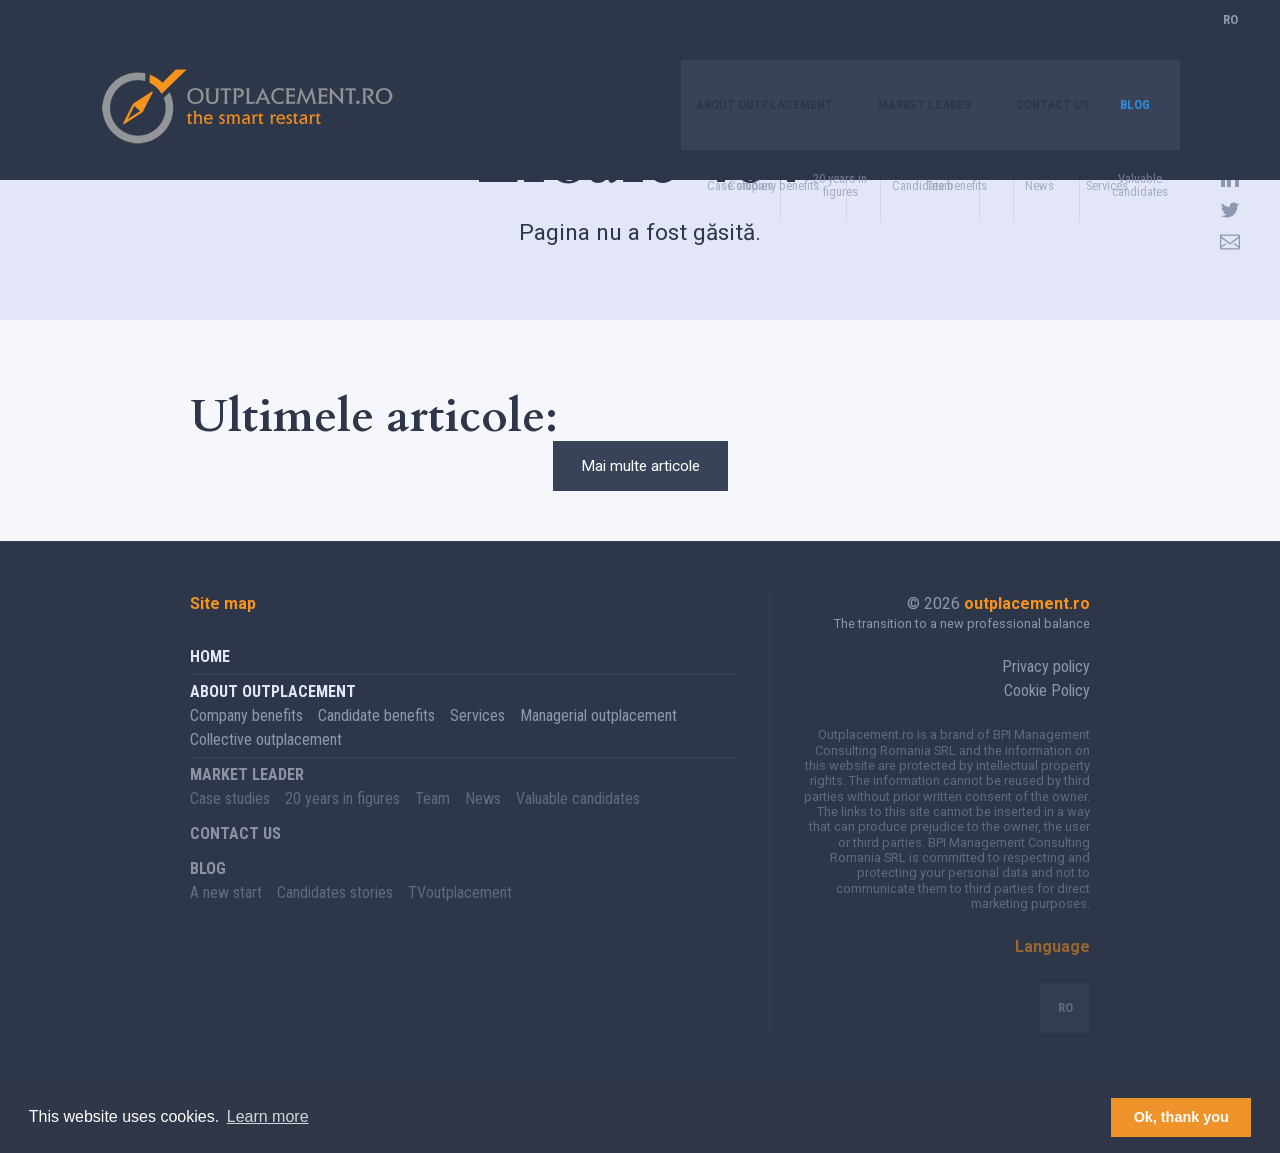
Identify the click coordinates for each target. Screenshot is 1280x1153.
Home (210, 681)
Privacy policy (1046, 691)
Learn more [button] (268, 1116)
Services (477, 740)
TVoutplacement (460, 917)
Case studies (230, 823)
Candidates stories (335, 917)
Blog (1132, 44)
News (483, 823)
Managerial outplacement (598, 740)
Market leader (891, 44)
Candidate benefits (376, 740)
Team (432, 823)
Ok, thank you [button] (1181, 1117)
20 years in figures (342, 823)
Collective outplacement (266, 764)
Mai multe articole (640, 478)
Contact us (1038, 44)
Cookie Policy (1047, 715)
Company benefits (246, 740)
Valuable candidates (578, 823)
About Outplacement (706, 44)
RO (1230, 44)
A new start (226, 917)
